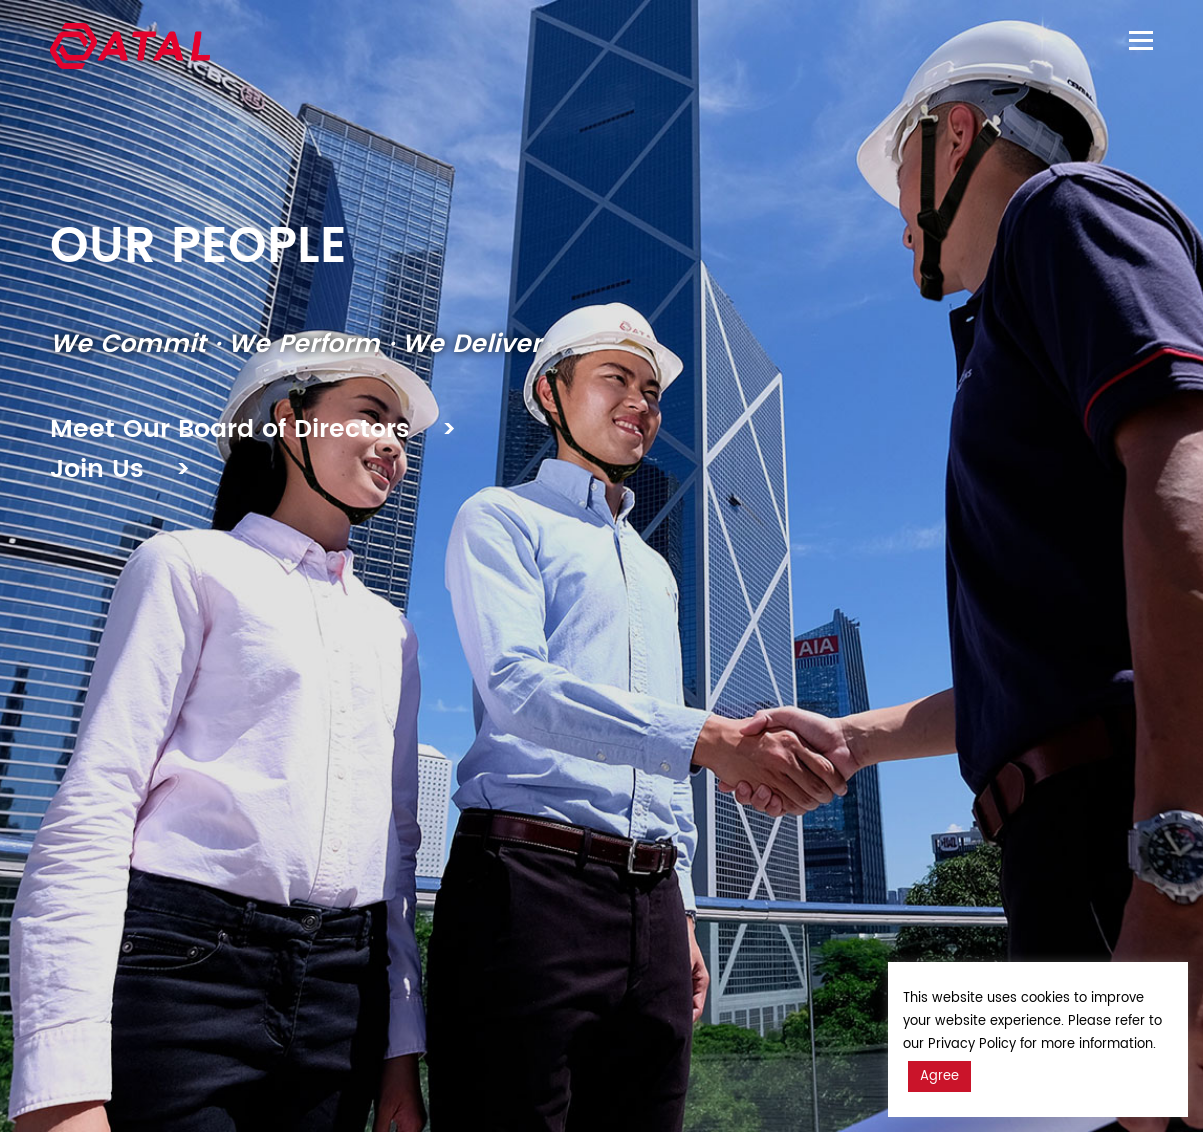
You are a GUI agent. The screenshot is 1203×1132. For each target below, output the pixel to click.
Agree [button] (939, 1076)
